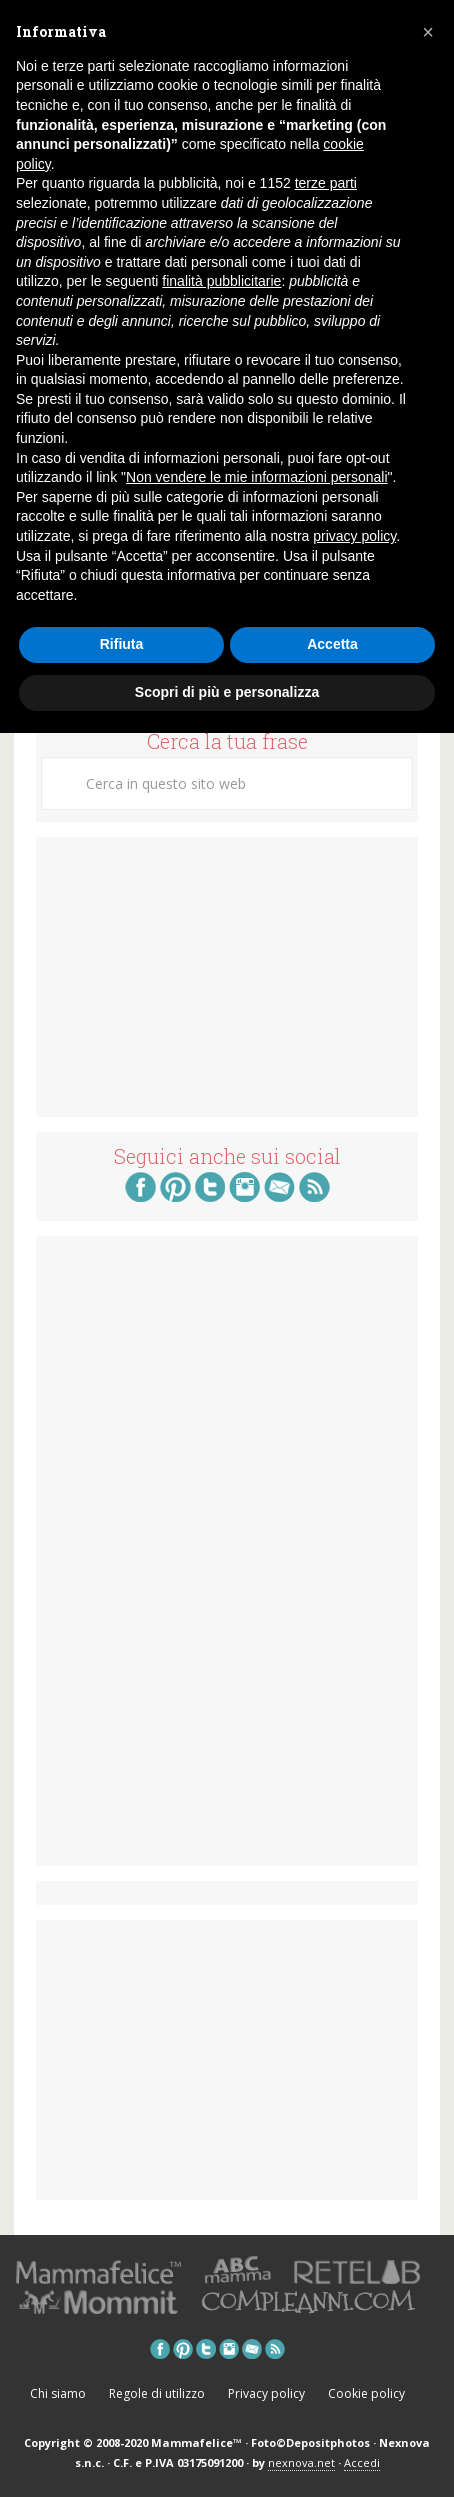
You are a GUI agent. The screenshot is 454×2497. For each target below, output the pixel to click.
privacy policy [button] (354, 536)
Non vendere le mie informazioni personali (256, 477)
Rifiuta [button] (122, 644)
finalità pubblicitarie (221, 281)
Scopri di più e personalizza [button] (227, 692)
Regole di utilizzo (157, 2393)
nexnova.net (301, 2462)
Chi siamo (58, 2393)
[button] (428, 32)
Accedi (362, 2462)
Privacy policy (266, 2393)
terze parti (326, 183)
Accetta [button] (332, 644)
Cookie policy (366, 2393)
